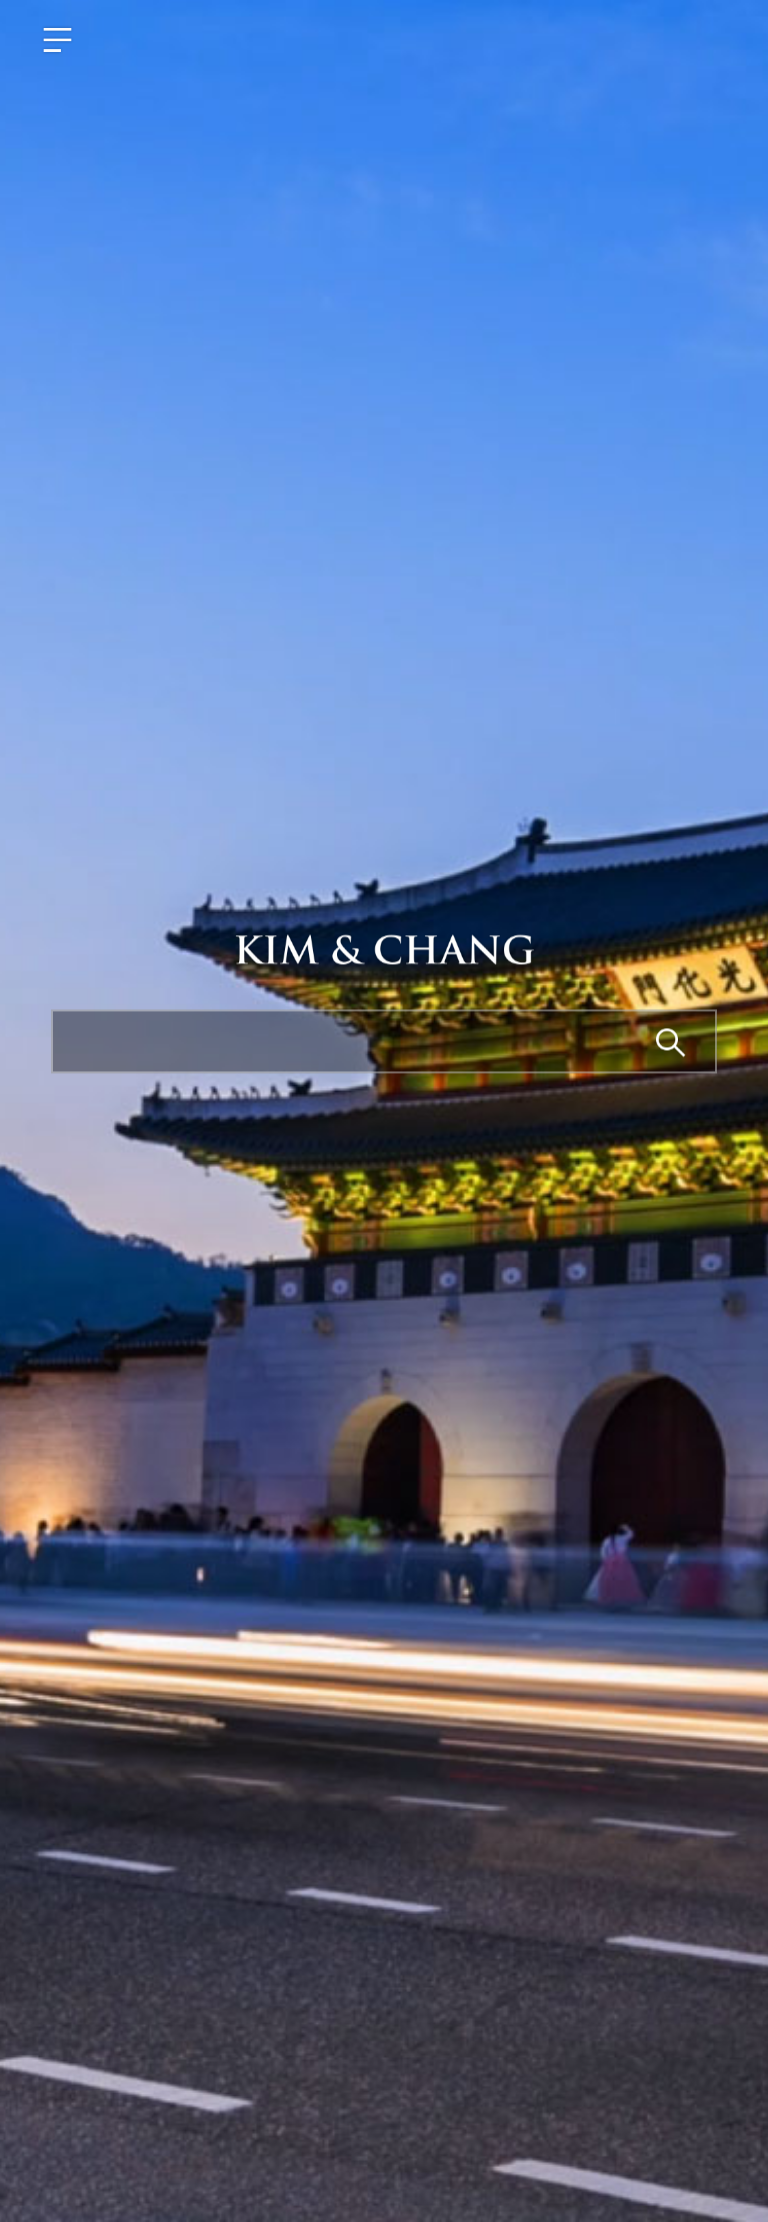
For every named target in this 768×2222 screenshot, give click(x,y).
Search (672, 1043)
